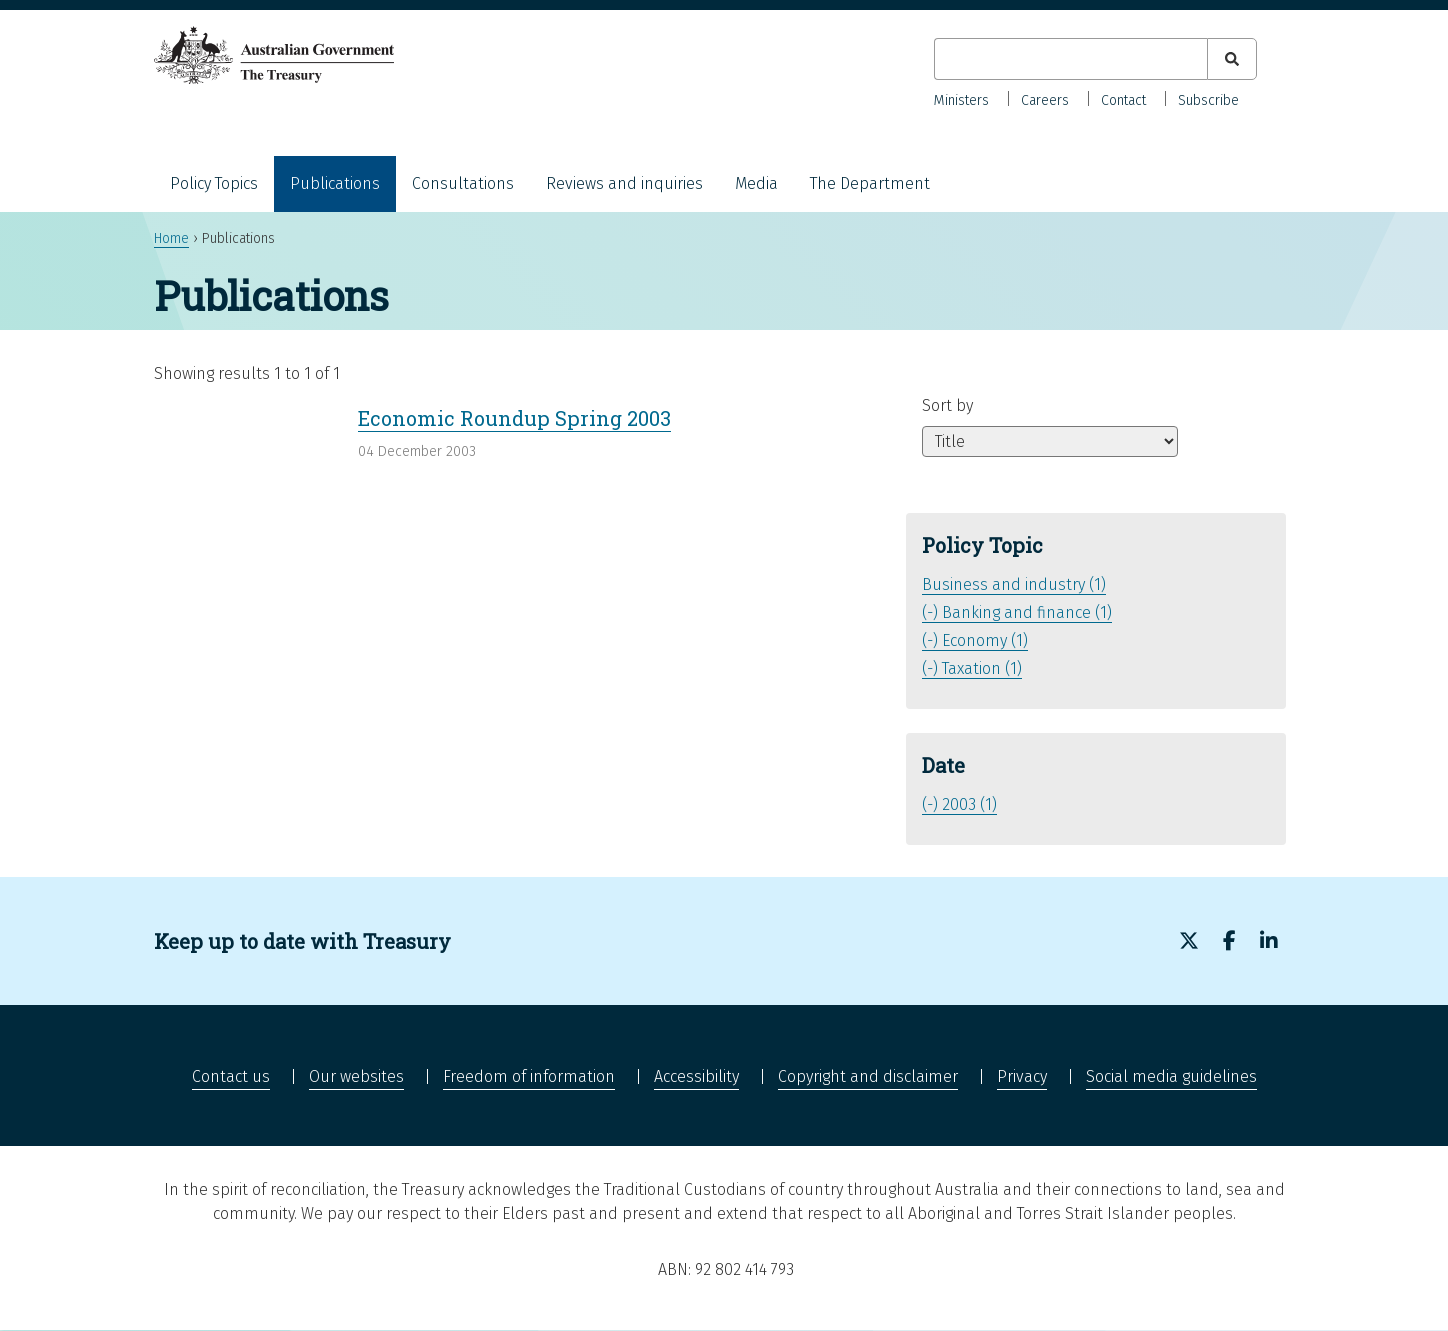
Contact (1123, 100)
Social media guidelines (1171, 1076)
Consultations (463, 183)
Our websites (356, 1076)
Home (171, 238)
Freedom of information (529, 1076)
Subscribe (1208, 100)
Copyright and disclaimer (868, 1076)
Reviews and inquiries (624, 183)
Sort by (947, 405)
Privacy (1022, 1076)
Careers (1045, 100)
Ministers (961, 100)
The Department (870, 183)
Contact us (231, 1076)
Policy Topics (214, 183)
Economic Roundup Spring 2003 (514, 418)
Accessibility (696, 1076)
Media (756, 183)
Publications (335, 183)
